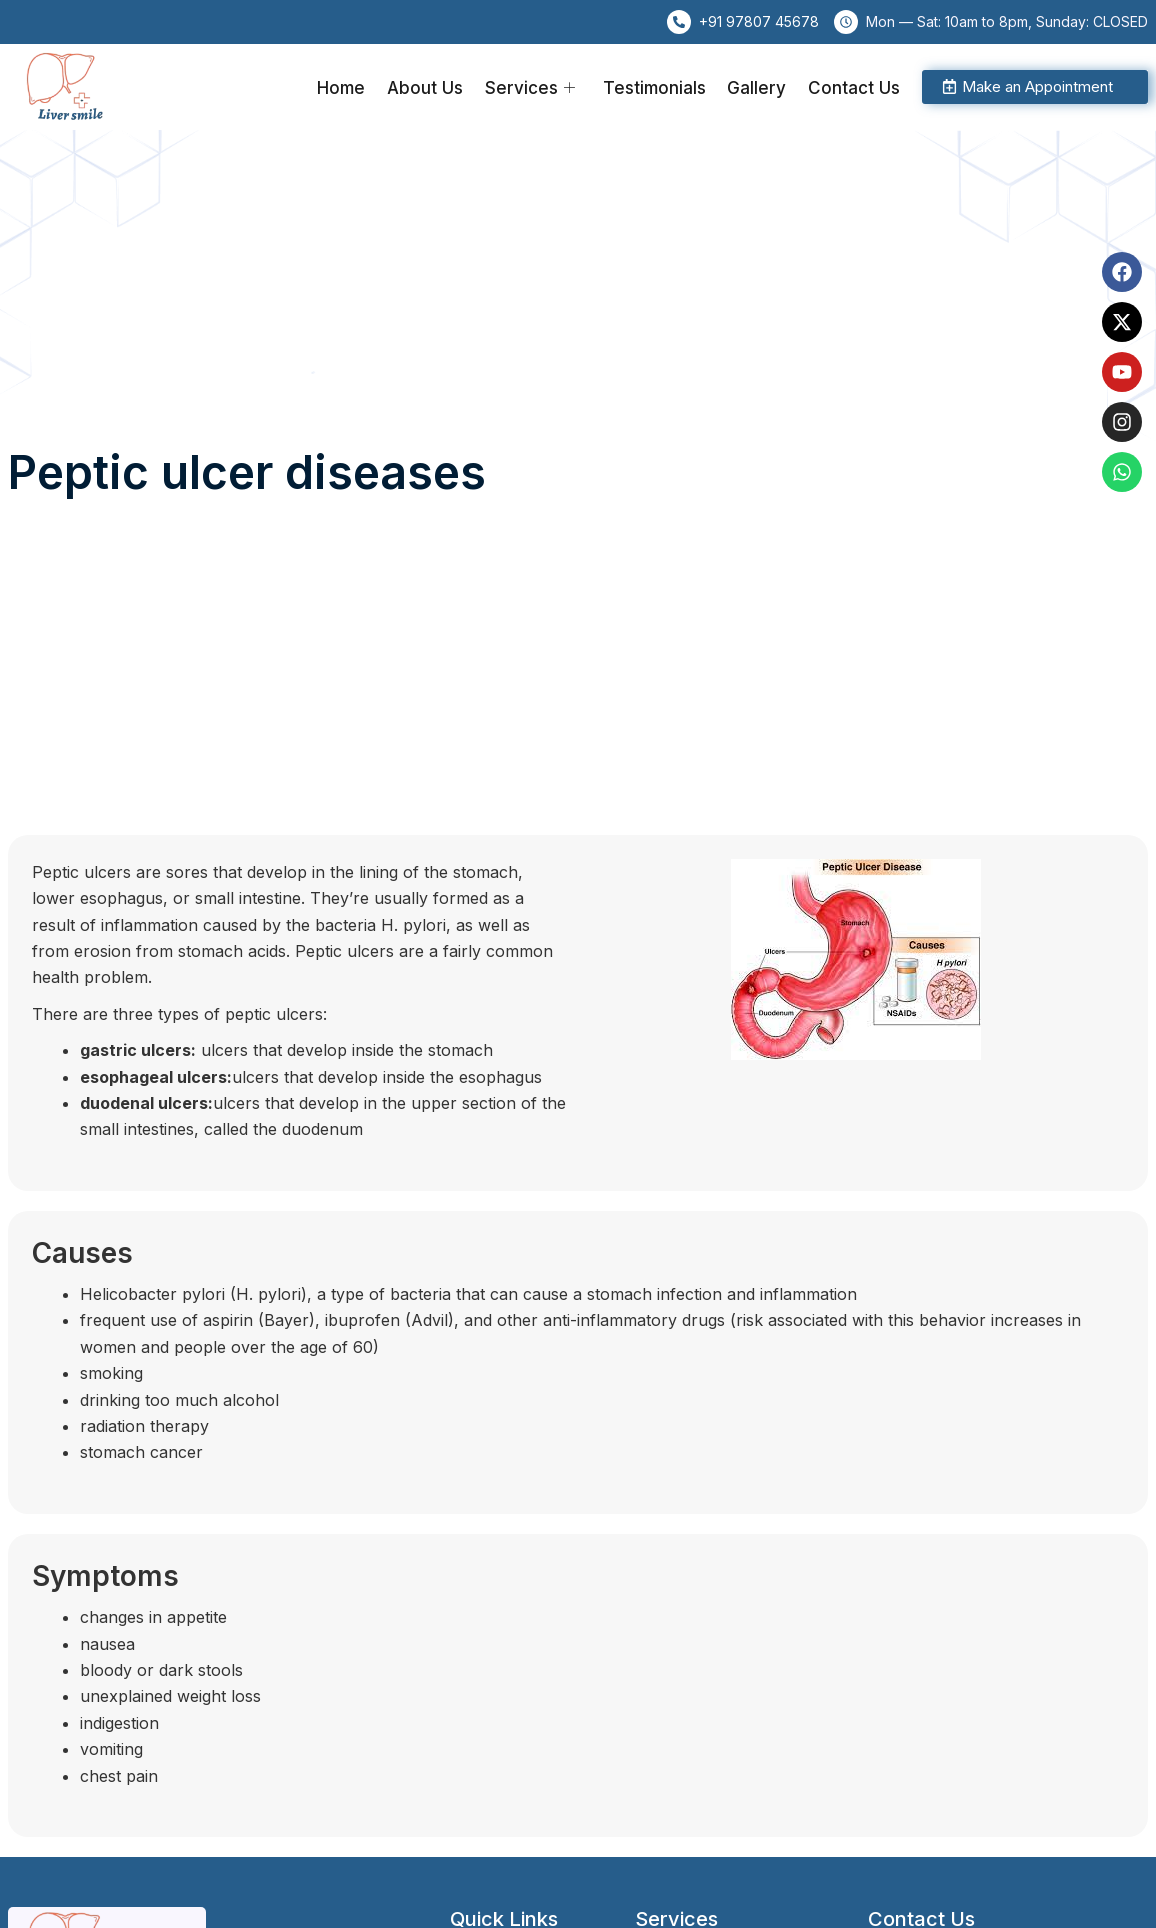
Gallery (759, 87)
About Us (433, 87)
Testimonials (658, 87)
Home (351, 87)
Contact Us (855, 87)
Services (536, 87)
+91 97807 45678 (759, 21)
